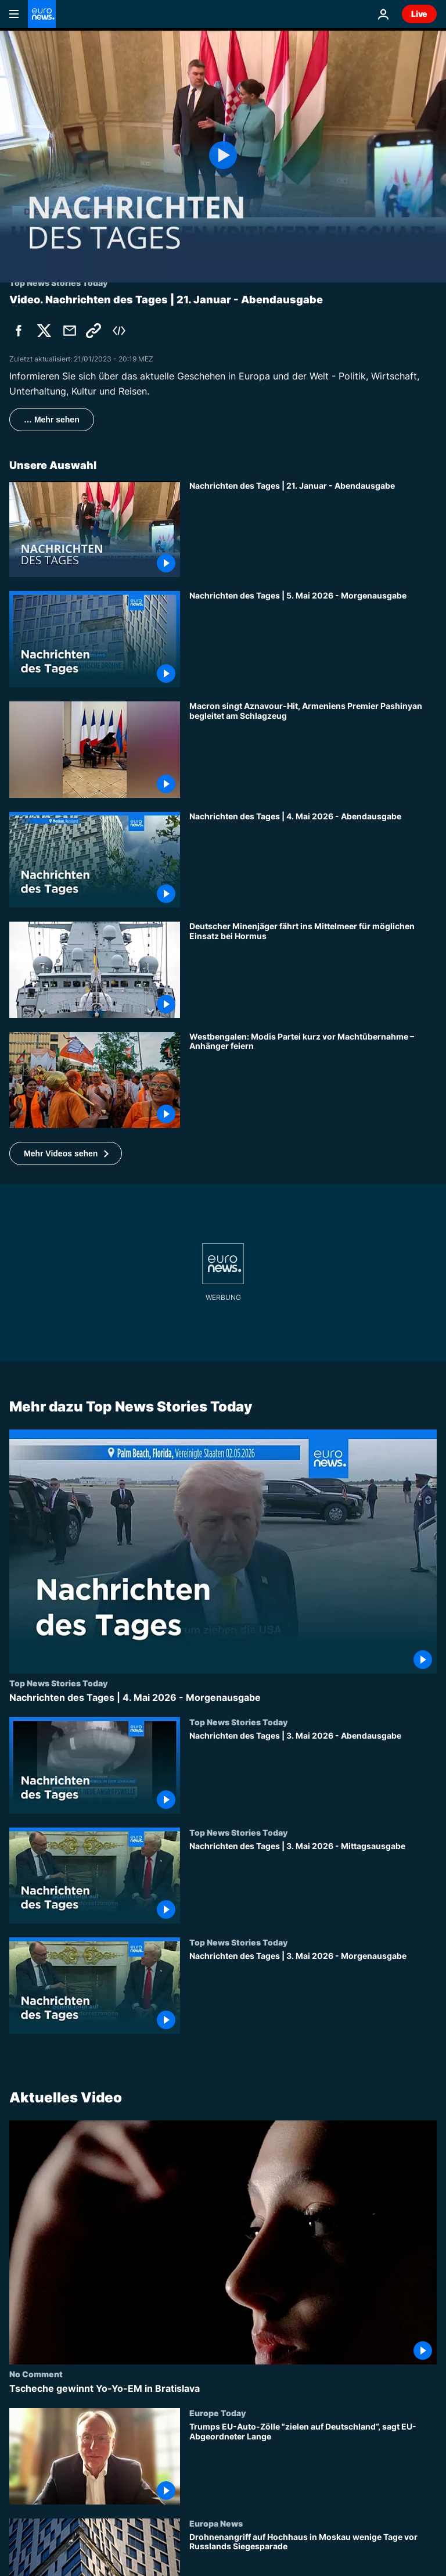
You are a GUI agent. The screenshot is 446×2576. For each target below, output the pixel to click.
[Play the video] (223, 155)
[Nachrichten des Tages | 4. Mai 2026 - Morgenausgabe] (223, 1697)
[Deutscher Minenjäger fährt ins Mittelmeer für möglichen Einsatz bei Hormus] (313, 970)
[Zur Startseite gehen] (42, 14)
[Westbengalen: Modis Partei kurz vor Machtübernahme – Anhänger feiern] (313, 1080)
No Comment (36, 2373)
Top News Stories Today (58, 1683)
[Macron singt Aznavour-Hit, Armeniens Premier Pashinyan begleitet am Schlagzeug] (313, 749)
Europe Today (217, 2412)
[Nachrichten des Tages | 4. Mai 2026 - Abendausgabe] (313, 860)
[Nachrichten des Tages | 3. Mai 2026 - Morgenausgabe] (313, 1992)
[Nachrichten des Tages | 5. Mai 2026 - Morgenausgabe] (313, 639)
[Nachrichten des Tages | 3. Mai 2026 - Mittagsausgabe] (313, 1882)
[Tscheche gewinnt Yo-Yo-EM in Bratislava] (223, 2388)
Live (419, 14)
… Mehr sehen (52, 419)
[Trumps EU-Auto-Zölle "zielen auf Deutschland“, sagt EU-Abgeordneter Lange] (313, 2463)
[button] (65, 1153)
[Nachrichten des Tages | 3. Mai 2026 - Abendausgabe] (313, 1772)
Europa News (216, 2523)
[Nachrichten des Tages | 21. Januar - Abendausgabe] (313, 529)
